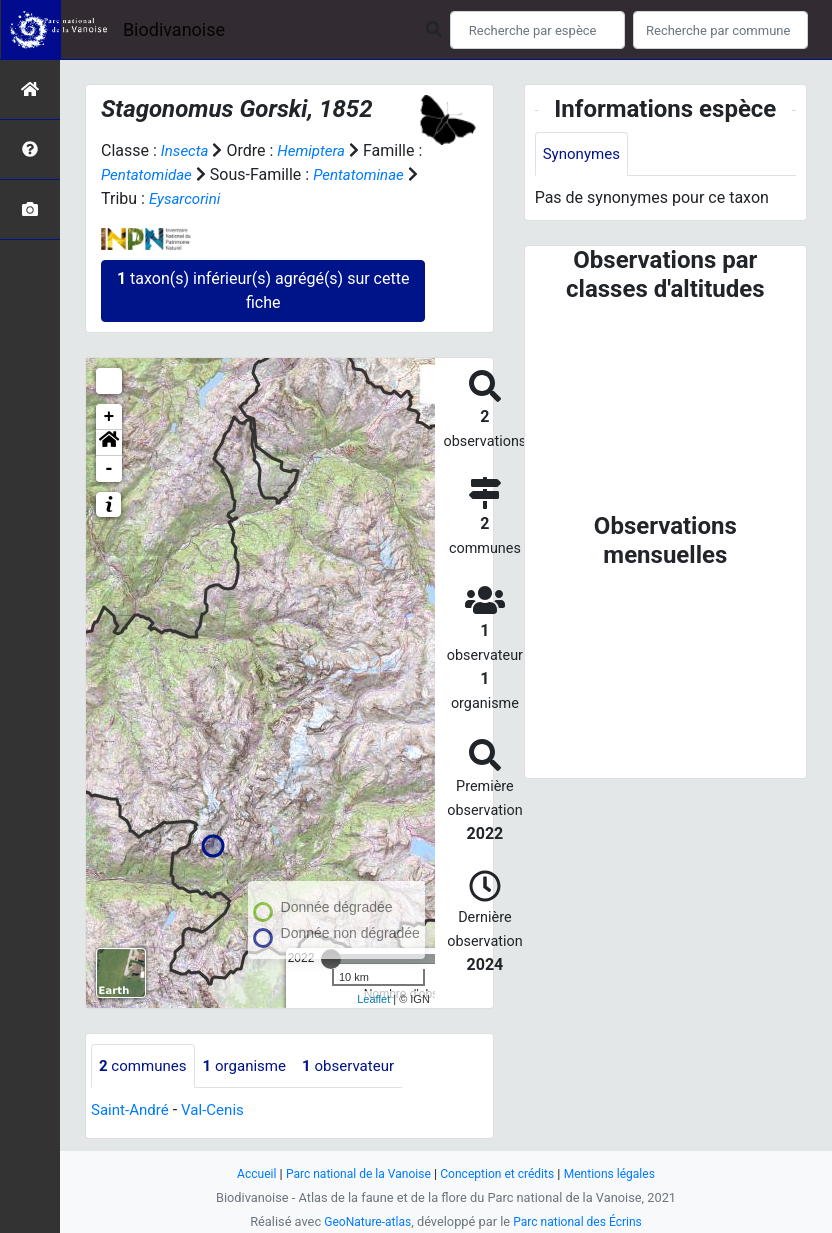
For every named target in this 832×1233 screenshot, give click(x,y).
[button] (109, 443)
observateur (362, 1066)
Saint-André (132, 1111)
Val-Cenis (219, 1111)
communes (145, 1066)
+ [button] (109, 417)
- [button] (109, 469)
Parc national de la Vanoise (353, 1173)
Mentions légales (618, 1173)
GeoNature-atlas (363, 1221)
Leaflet (373, 999)
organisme (252, 1066)
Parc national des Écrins (580, 1221)
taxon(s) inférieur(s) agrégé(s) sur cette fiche (263, 290)
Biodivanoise (174, 29)
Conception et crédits (500, 1173)
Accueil (246, 1173)
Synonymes (584, 154)
